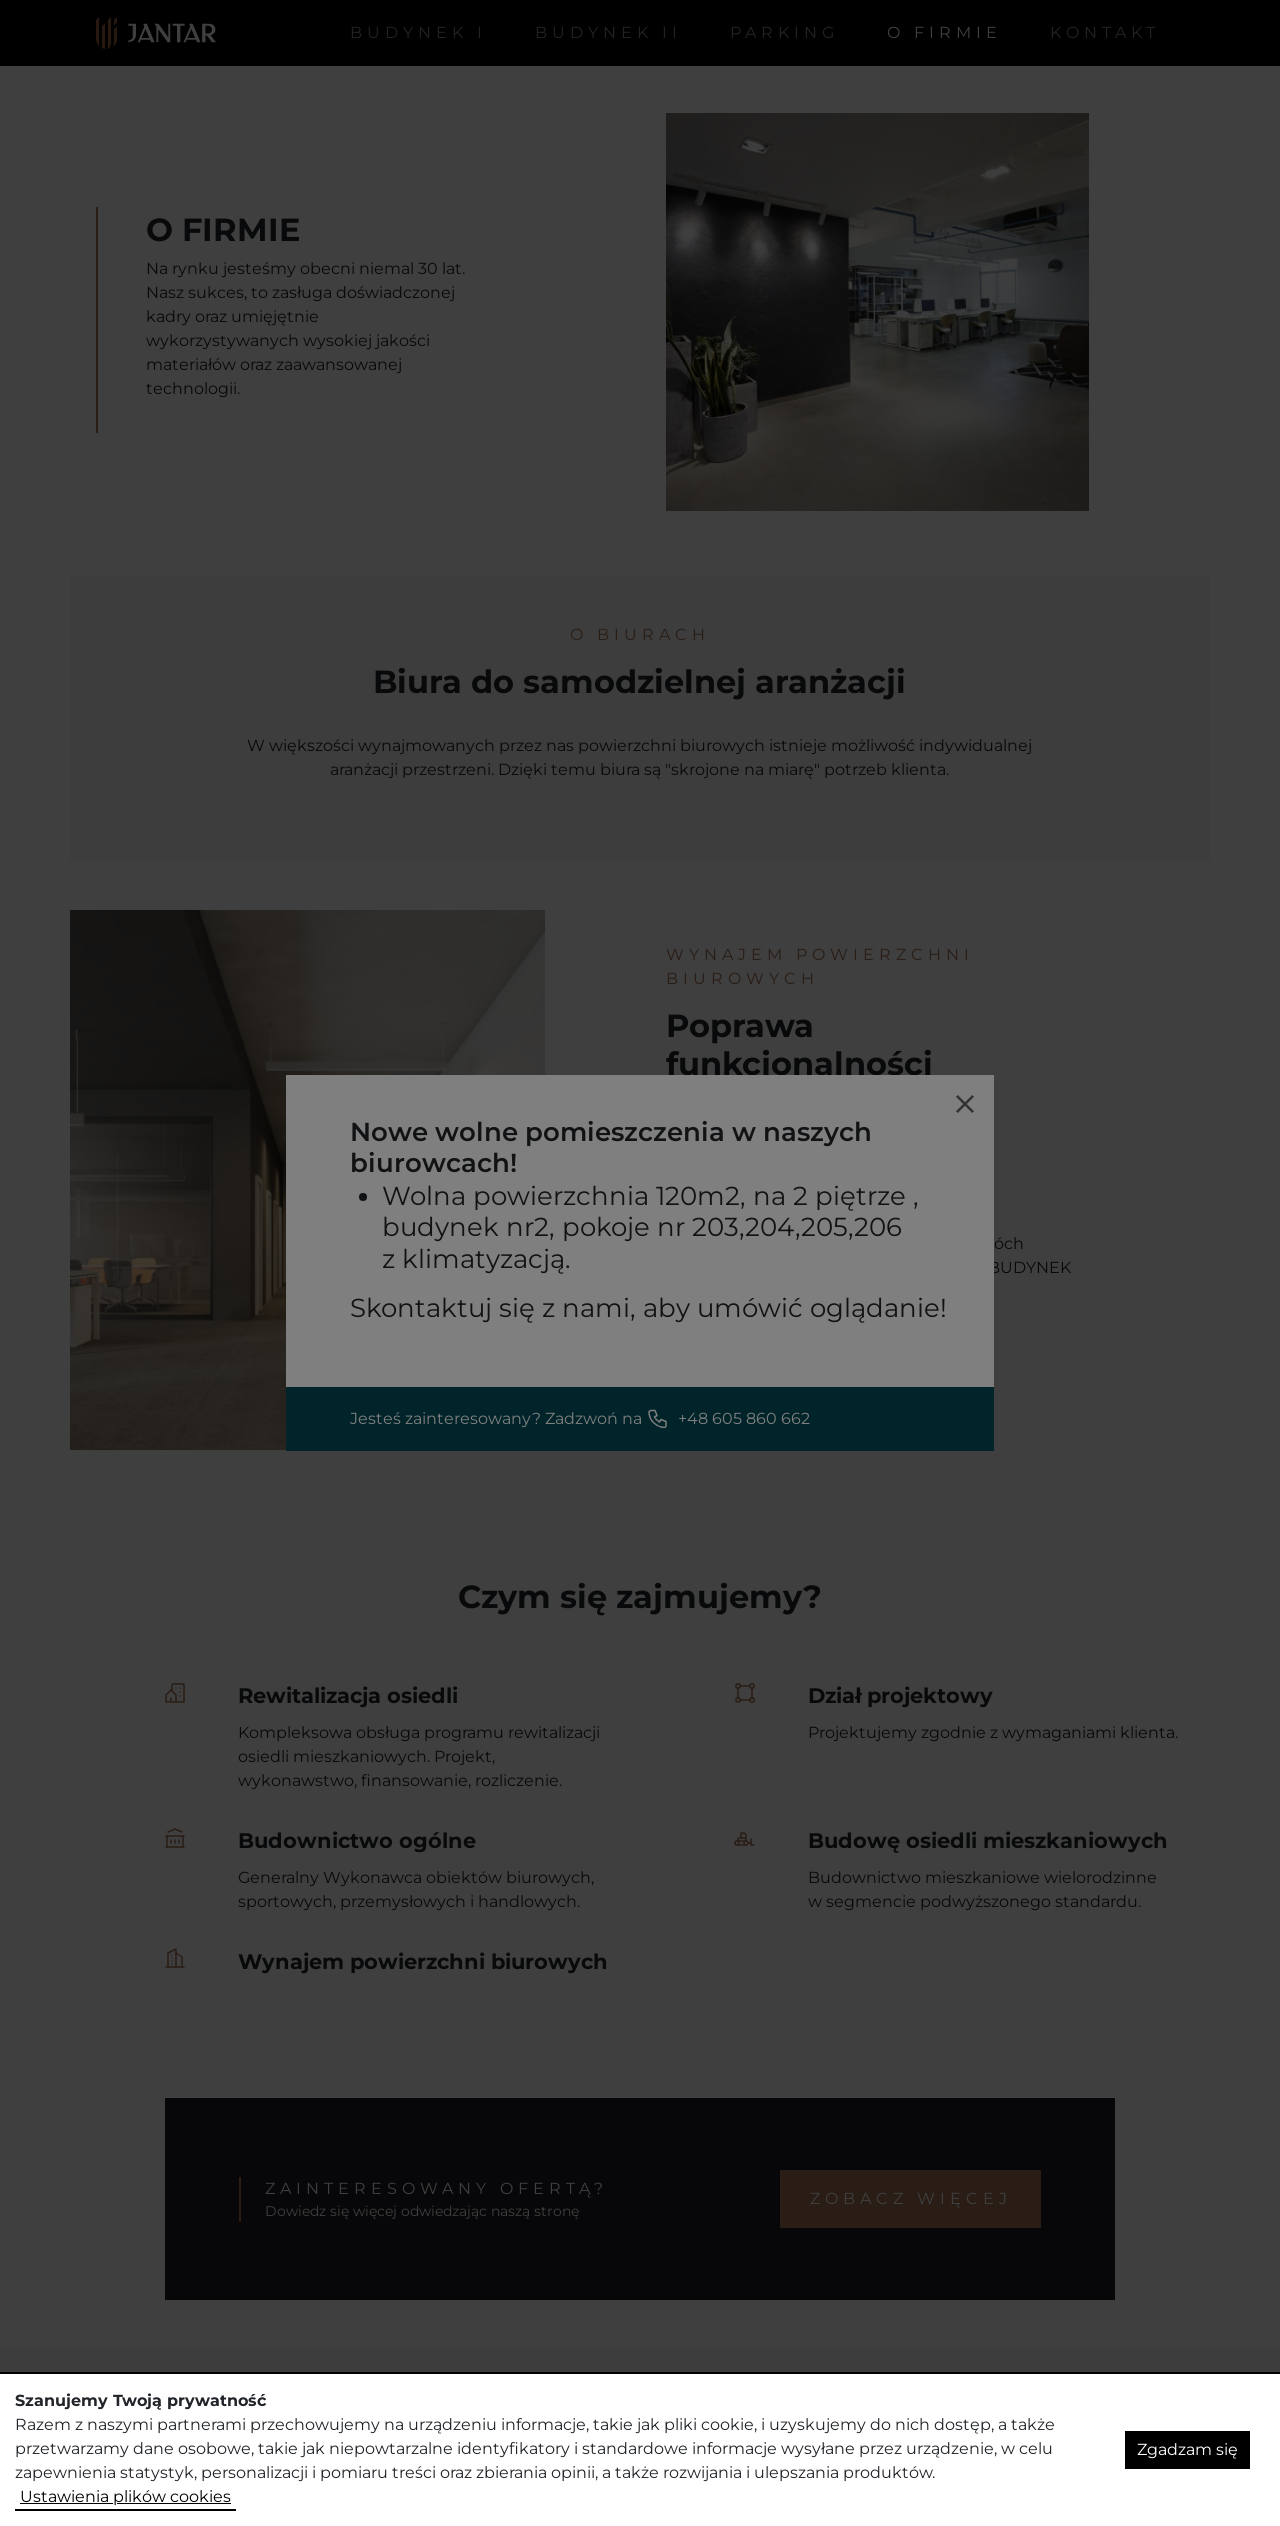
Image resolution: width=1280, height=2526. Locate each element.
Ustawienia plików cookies (125, 2496)
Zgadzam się (1187, 2449)
